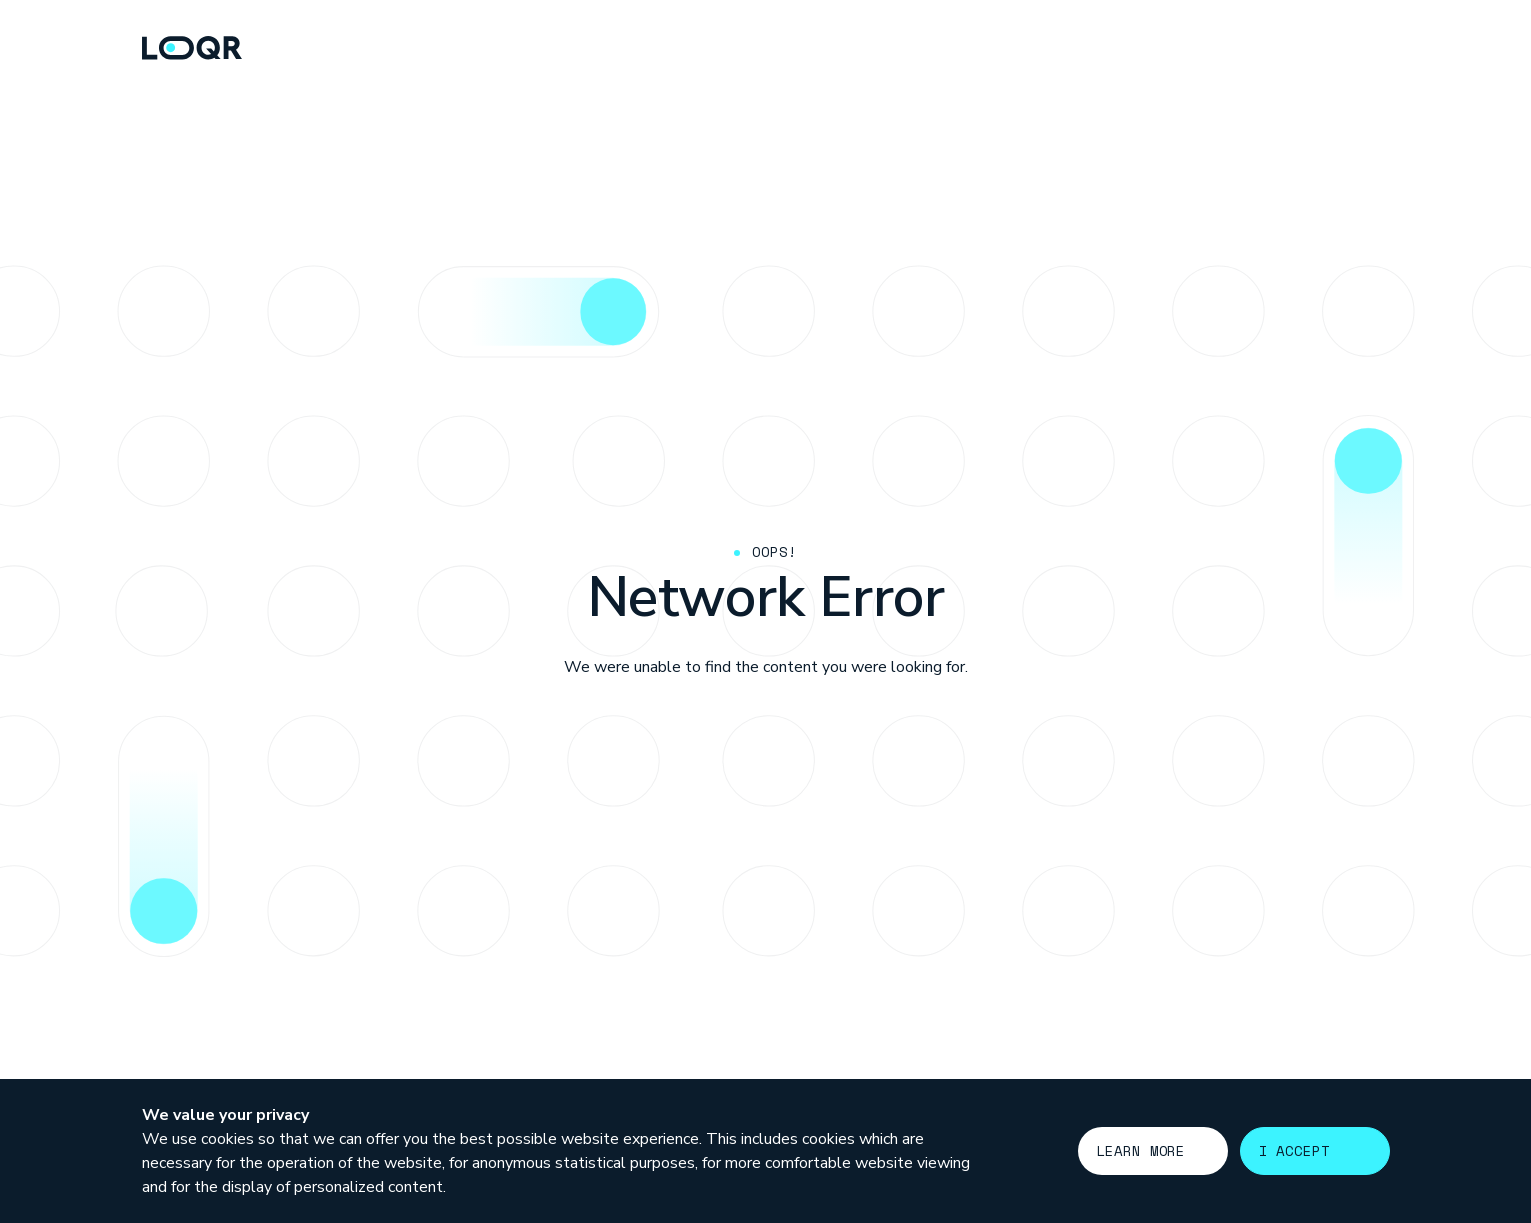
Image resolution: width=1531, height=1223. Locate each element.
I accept (1294, 1150)
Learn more (1141, 1150)
